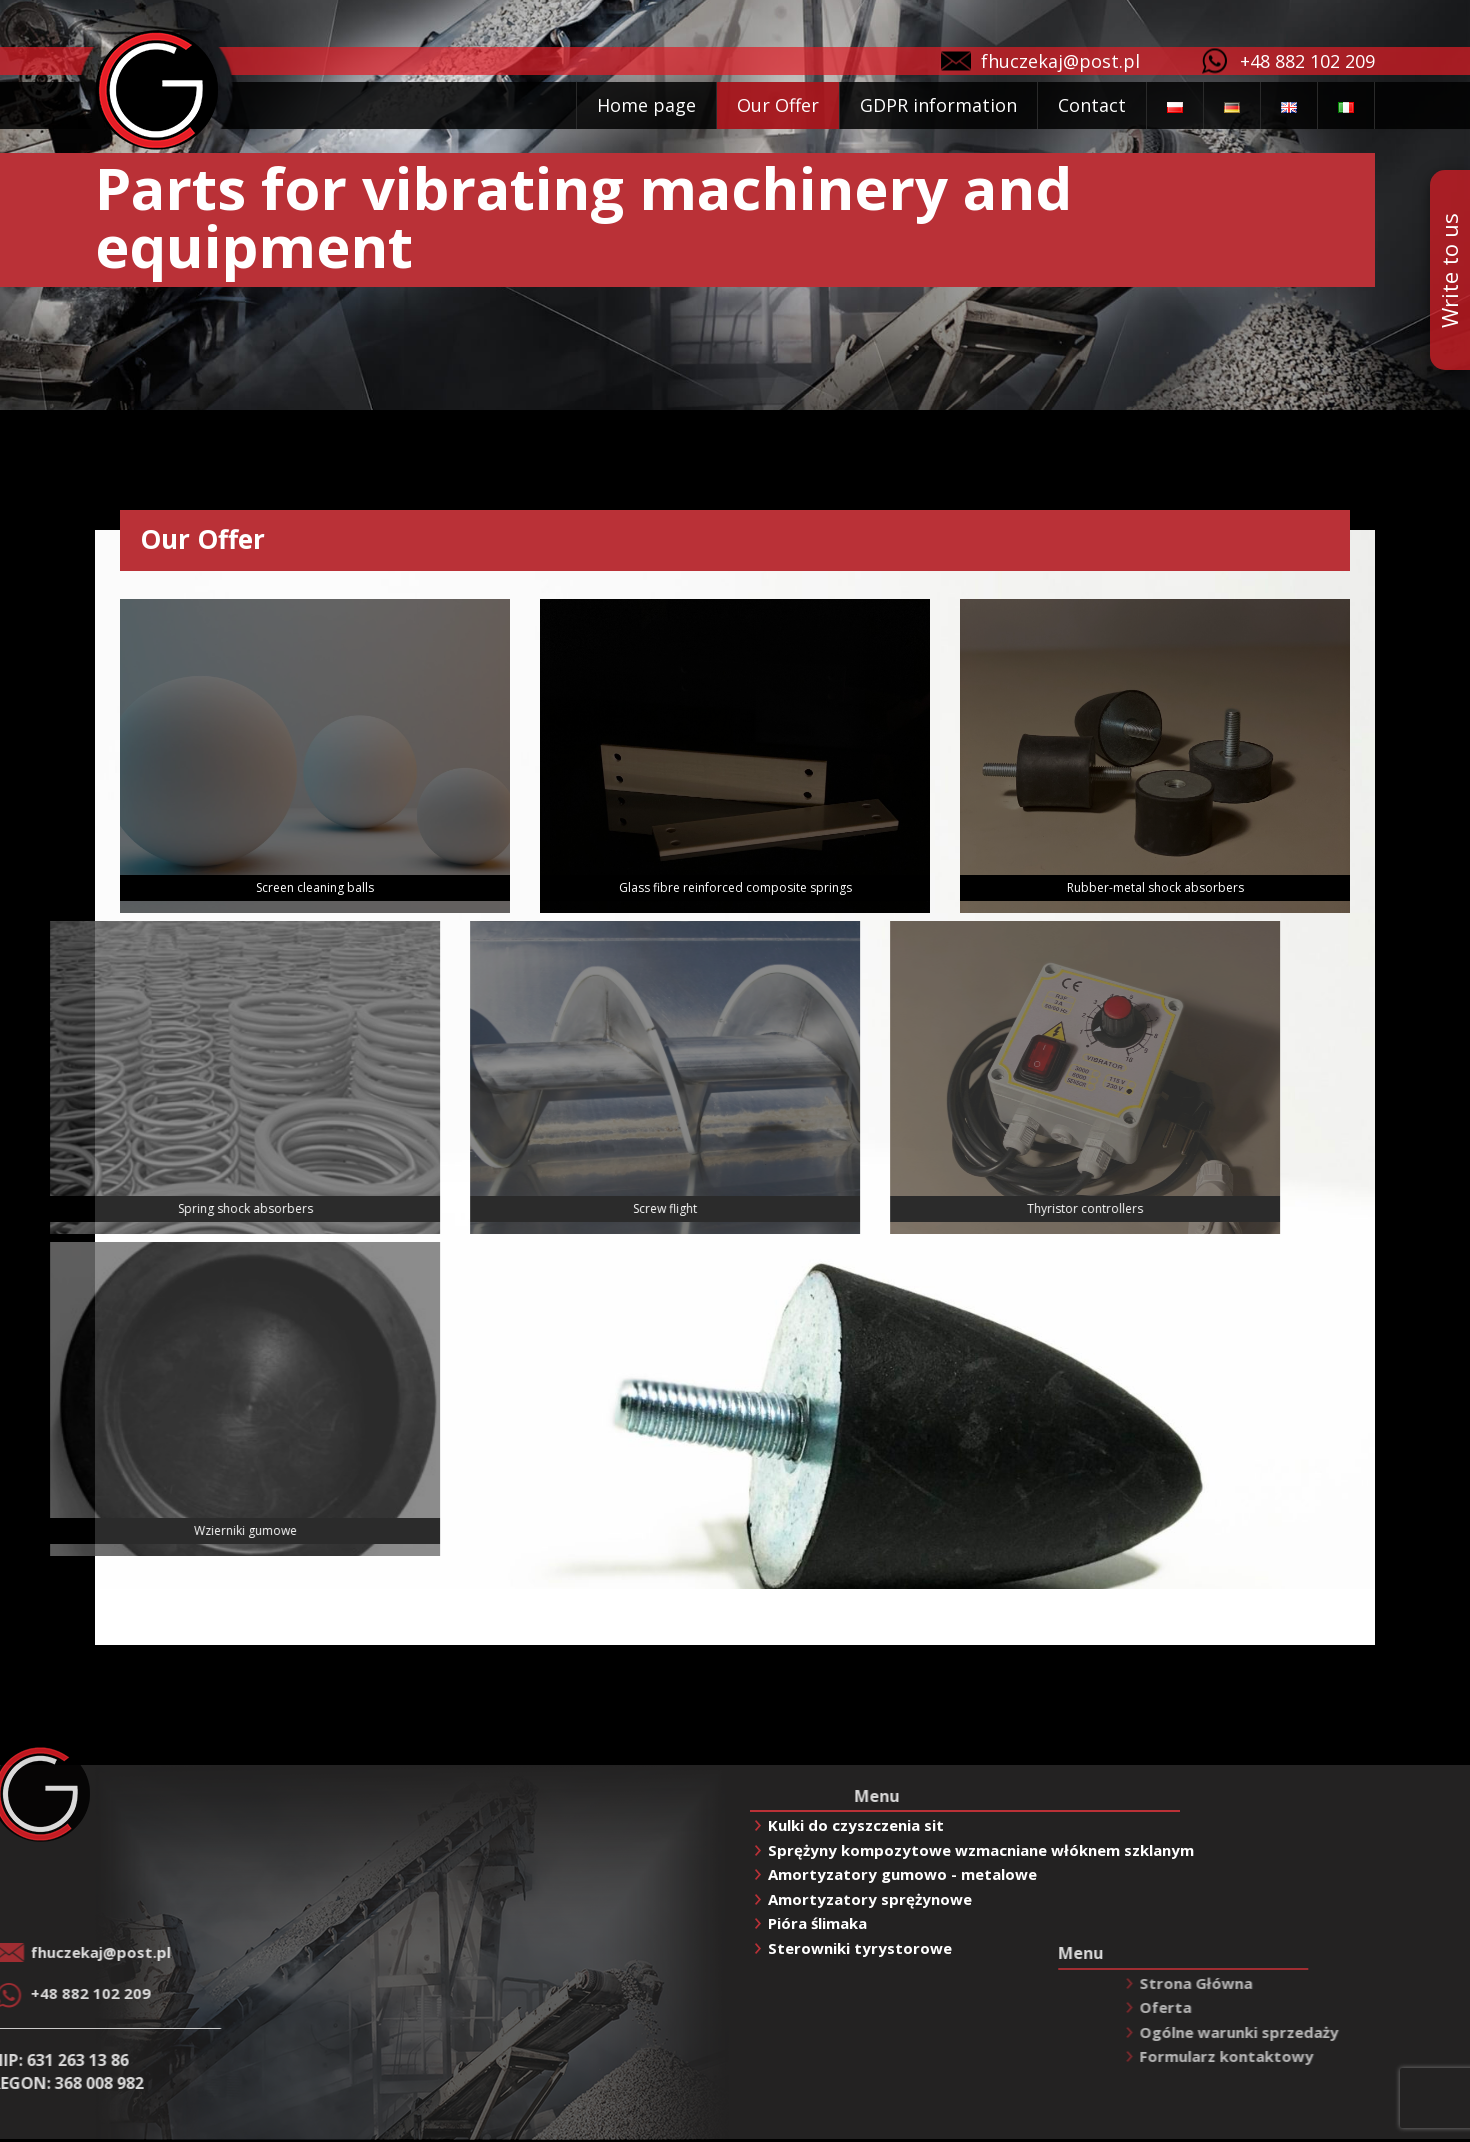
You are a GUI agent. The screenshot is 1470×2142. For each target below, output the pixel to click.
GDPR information (938, 105)
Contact (1092, 105)
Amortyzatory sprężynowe (870, 1899)
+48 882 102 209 (1307, 61)
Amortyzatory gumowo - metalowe (902, 1874)
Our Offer (778, 105)
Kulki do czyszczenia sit (856, 1825)
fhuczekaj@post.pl (1060, 61)
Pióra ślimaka (817, 1923)
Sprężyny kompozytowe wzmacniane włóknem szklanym (981, 1850)
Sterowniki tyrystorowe (860, 1948)
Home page (646, 105)
